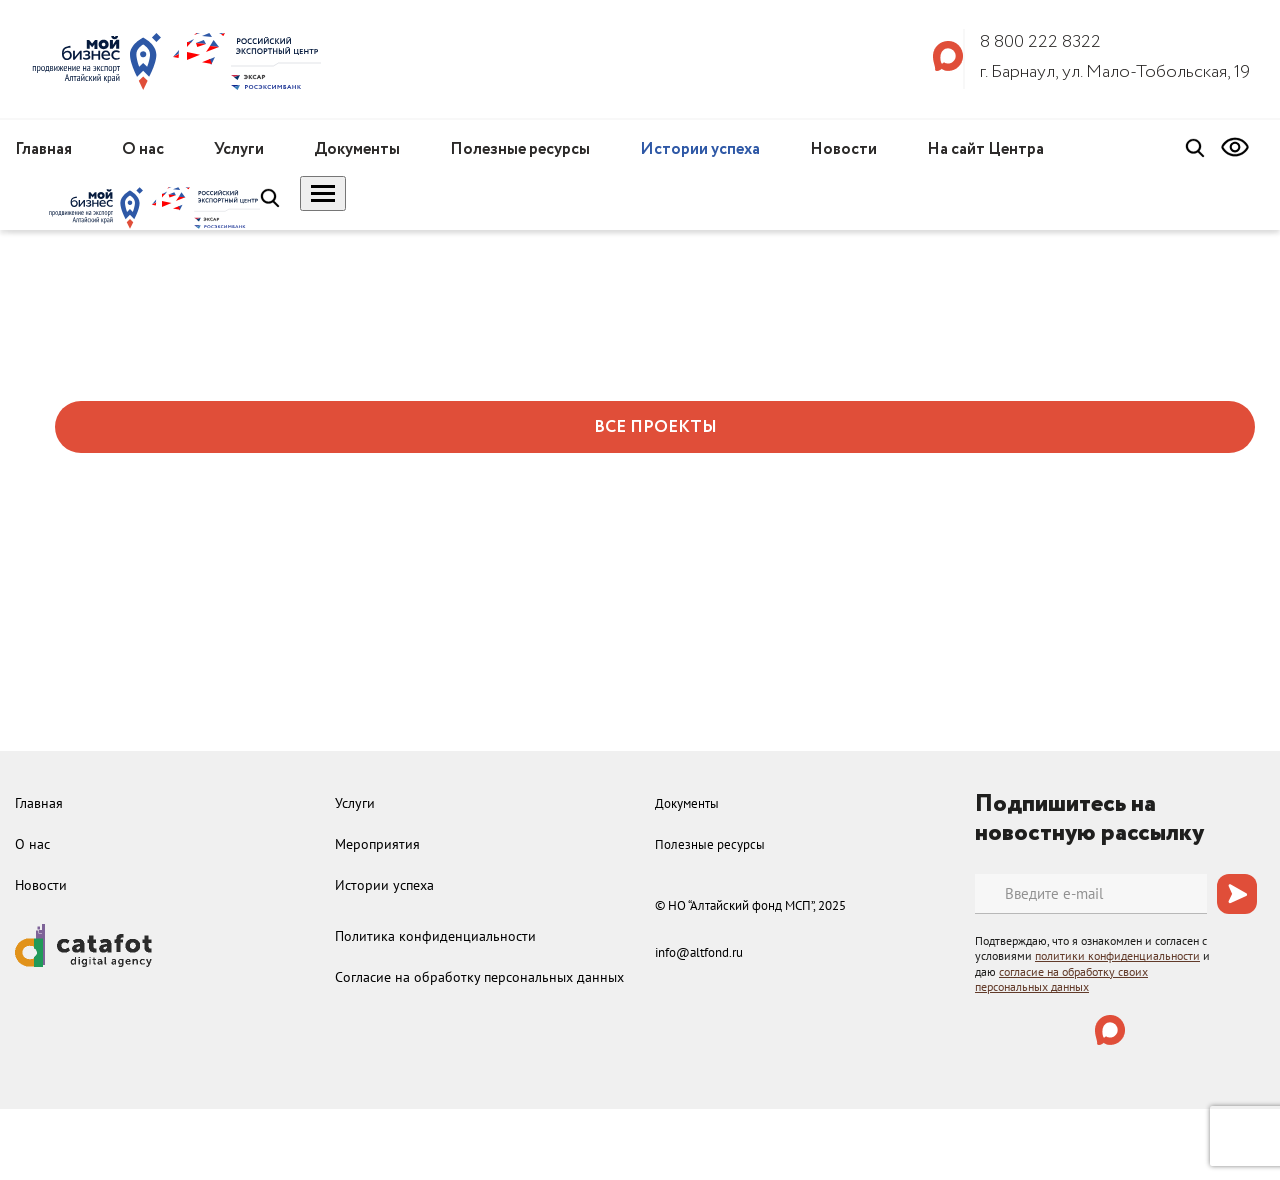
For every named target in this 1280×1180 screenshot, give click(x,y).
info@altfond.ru (699, 952)
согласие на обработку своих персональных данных (1061, 979)
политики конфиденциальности (1117, 955)
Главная (43, 149)
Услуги (239, 149)
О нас (143, 149)
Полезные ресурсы (520, 149)
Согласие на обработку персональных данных (479, 977)
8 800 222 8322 (1040, 42)
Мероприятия (377, 844)
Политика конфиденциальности (435, 936)
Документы (357, 149)
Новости (843, 149)
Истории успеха (700, 149)
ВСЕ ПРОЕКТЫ (655, 427)
